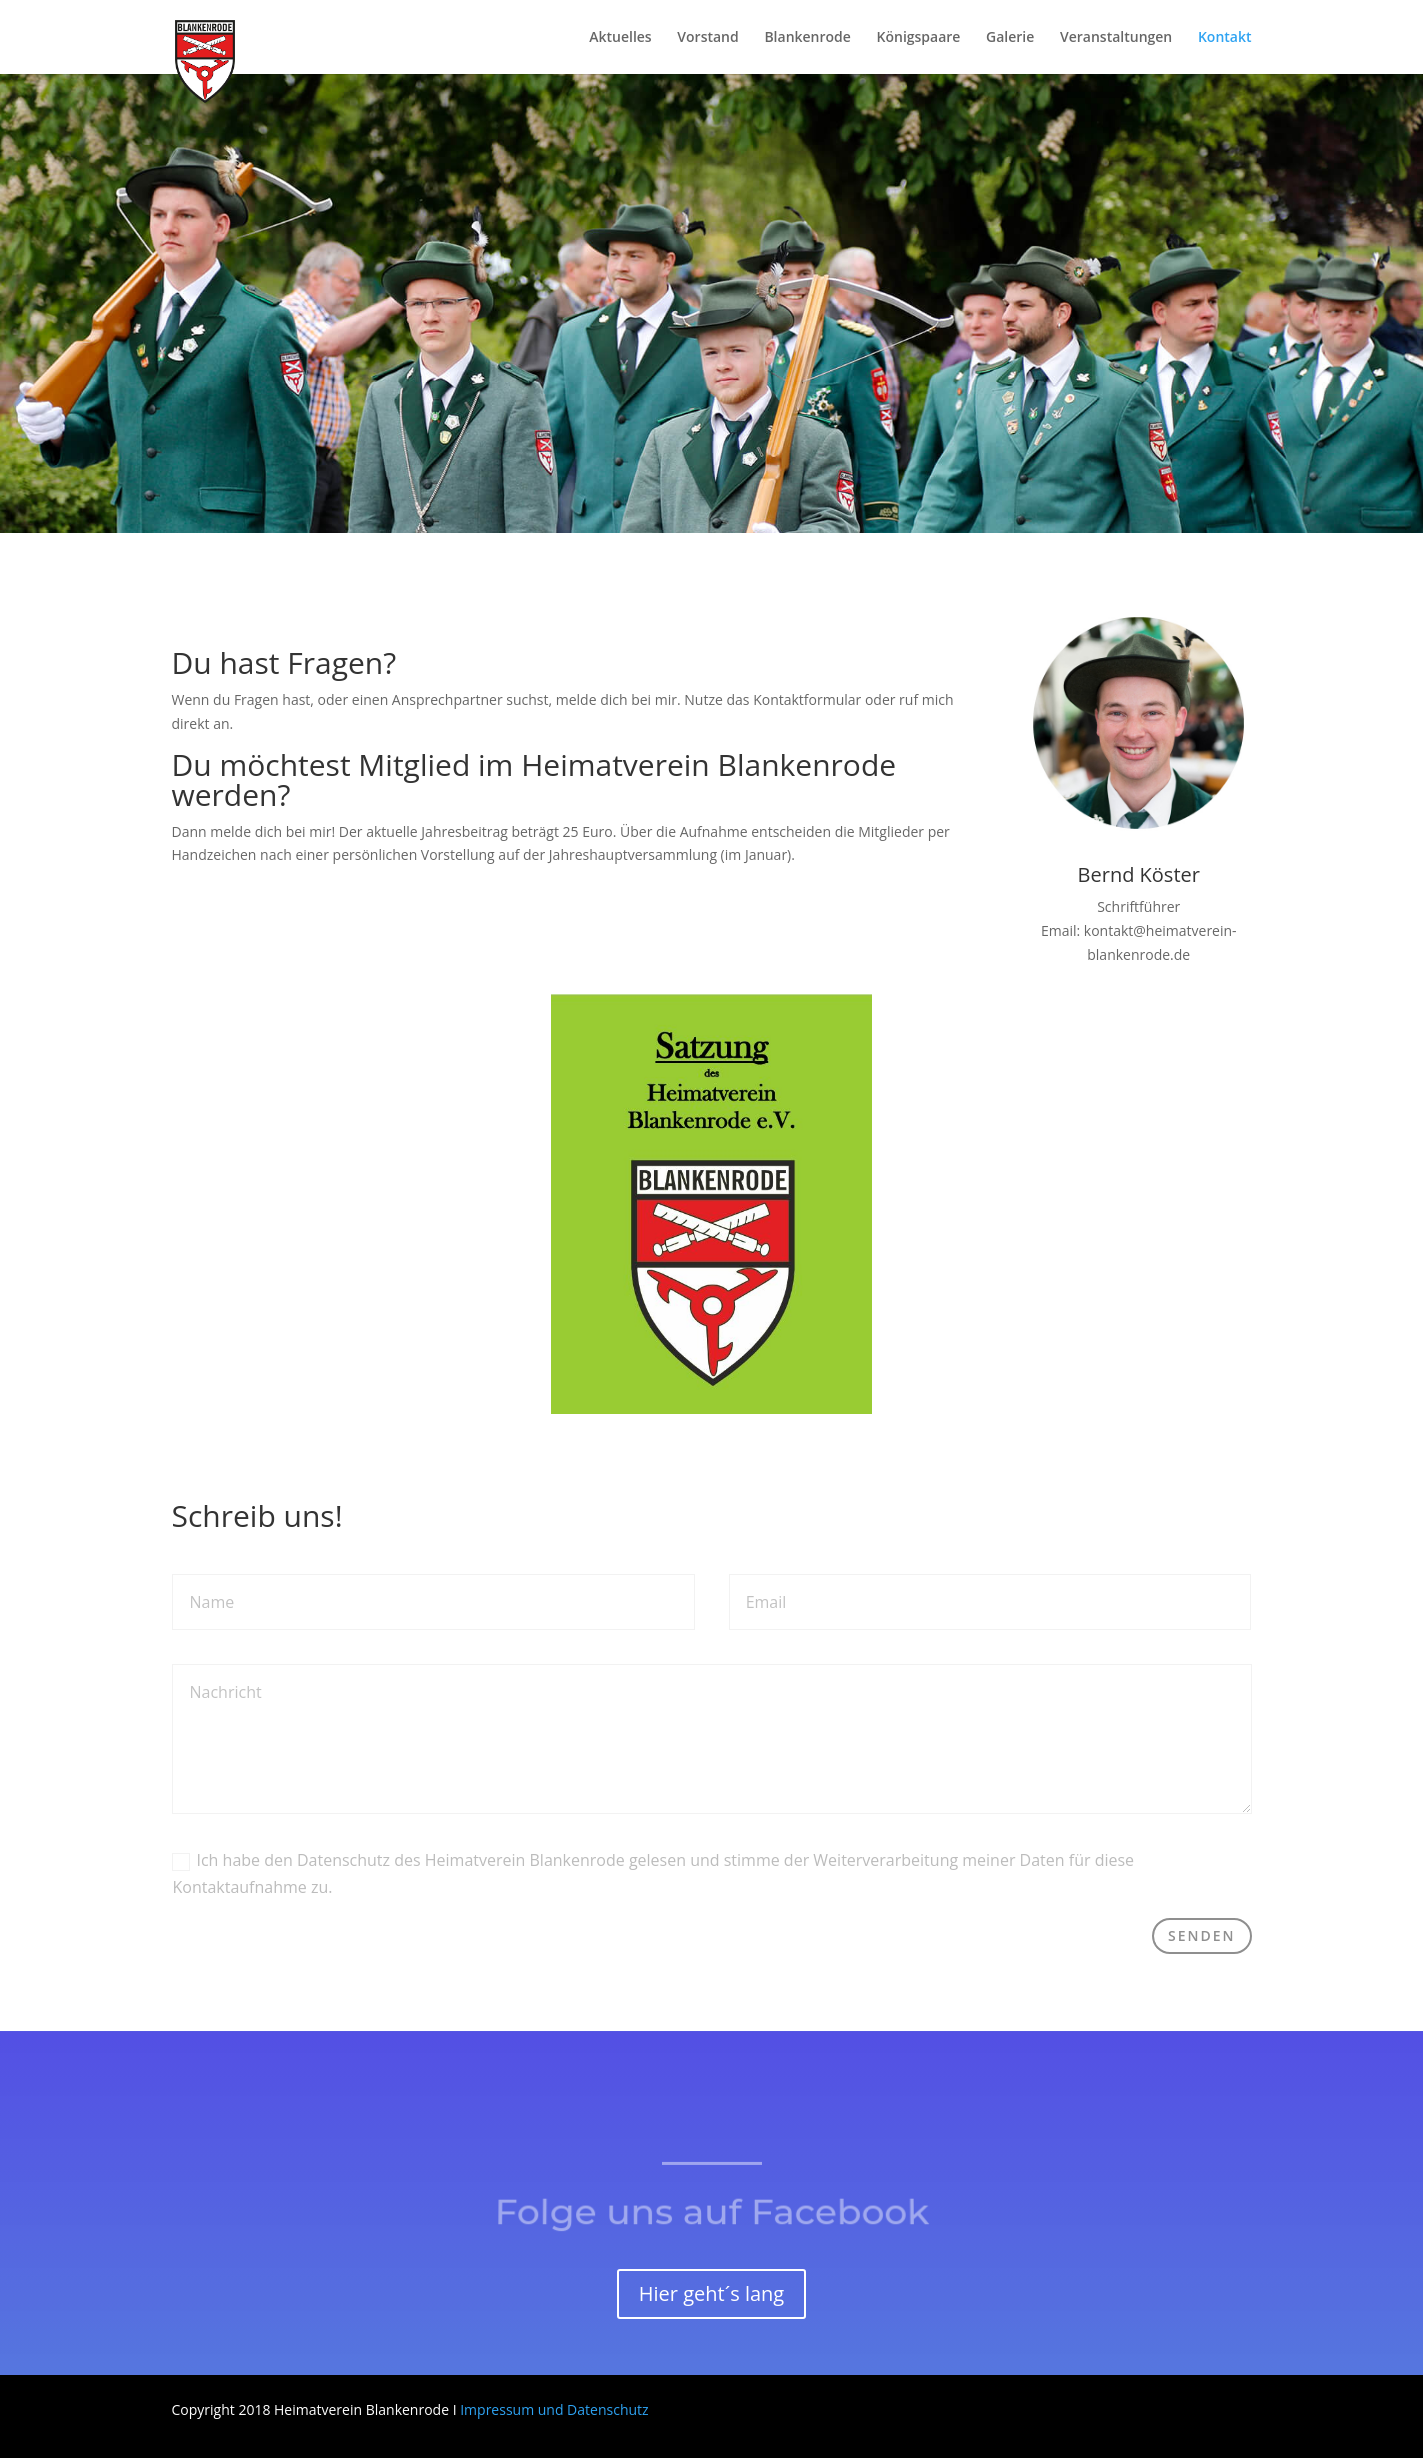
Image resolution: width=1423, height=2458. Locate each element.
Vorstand (707, 38)
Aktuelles (620, 38)
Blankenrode (807, 38)
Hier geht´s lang (711, 2293)
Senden (1202, 1935)
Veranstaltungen (1116, 38)
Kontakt (1225, 38)
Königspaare (919, 38)
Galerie (1010, 38)
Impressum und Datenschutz (554, 2409)
